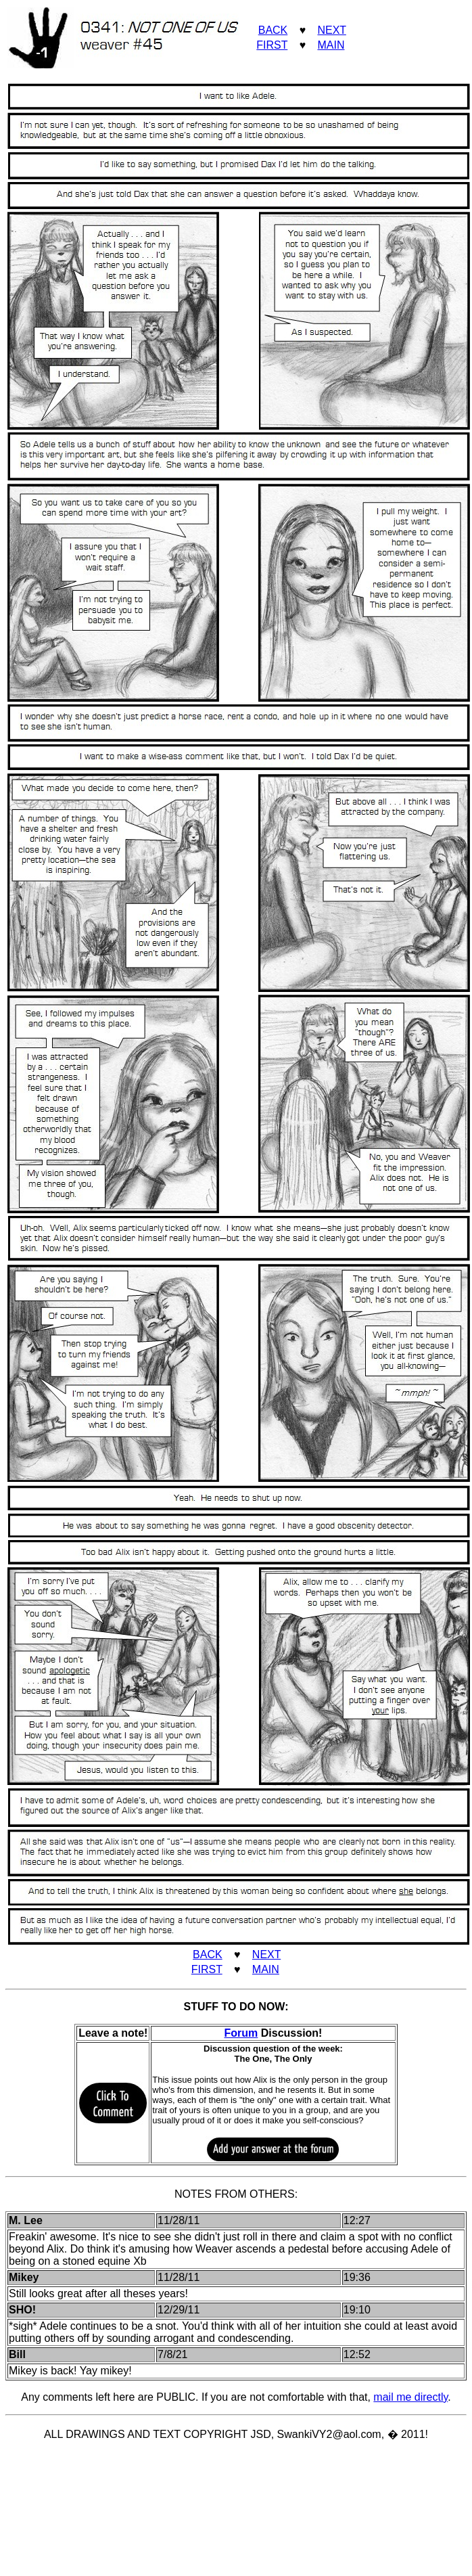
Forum (241, 2033)
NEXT (331, 30)
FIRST (271, 45)
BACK (273, 30)
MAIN (330, 45)
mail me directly (410, 2397)
